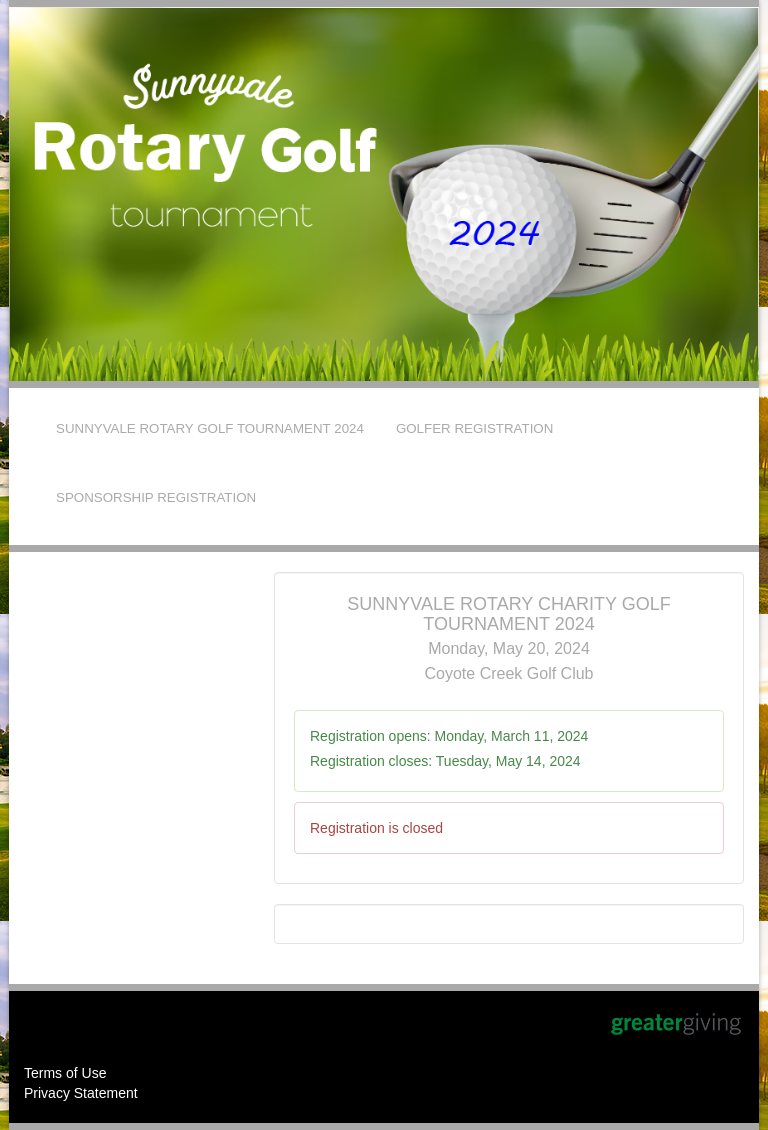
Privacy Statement (81, 1093)
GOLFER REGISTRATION (474, 428)
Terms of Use (65, 1073)
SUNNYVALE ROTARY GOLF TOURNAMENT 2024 (210, 428)
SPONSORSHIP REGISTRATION (156, 497)
